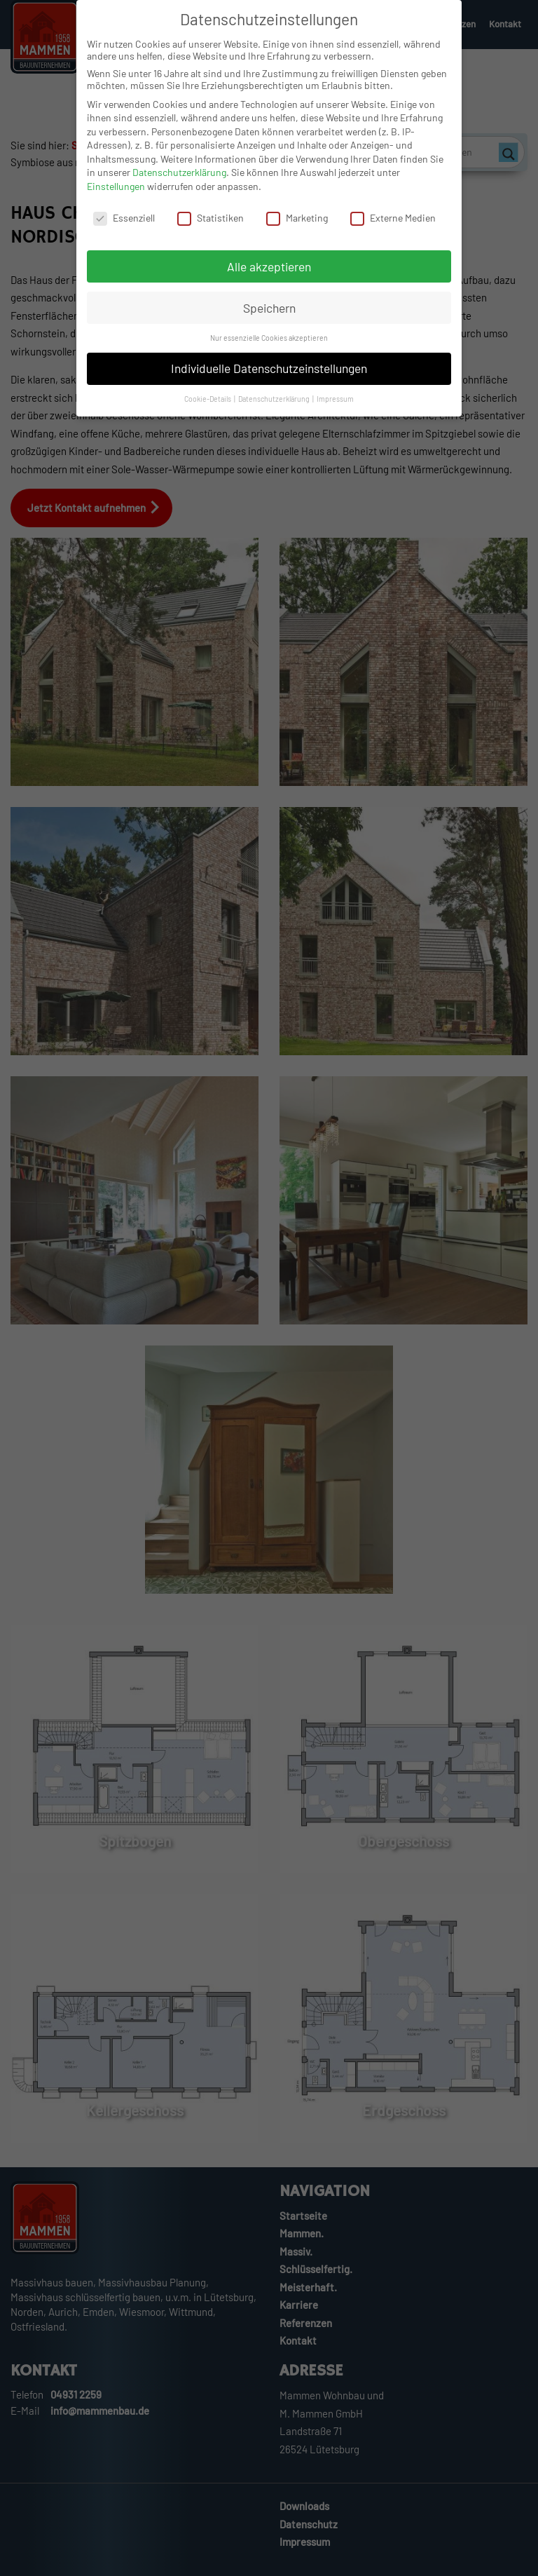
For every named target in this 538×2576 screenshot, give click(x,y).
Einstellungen (116, 195)
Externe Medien (393, 226)
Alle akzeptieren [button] (269, 275)
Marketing (297, 226)
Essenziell (124, 226)
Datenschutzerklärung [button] (274, 407)
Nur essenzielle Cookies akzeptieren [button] (269, 346)
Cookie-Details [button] (208, 407)
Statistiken (210, 226)
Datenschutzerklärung (179, 181)
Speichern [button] (269, 316)
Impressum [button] (335, 407)
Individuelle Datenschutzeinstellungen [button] (269, 376)
